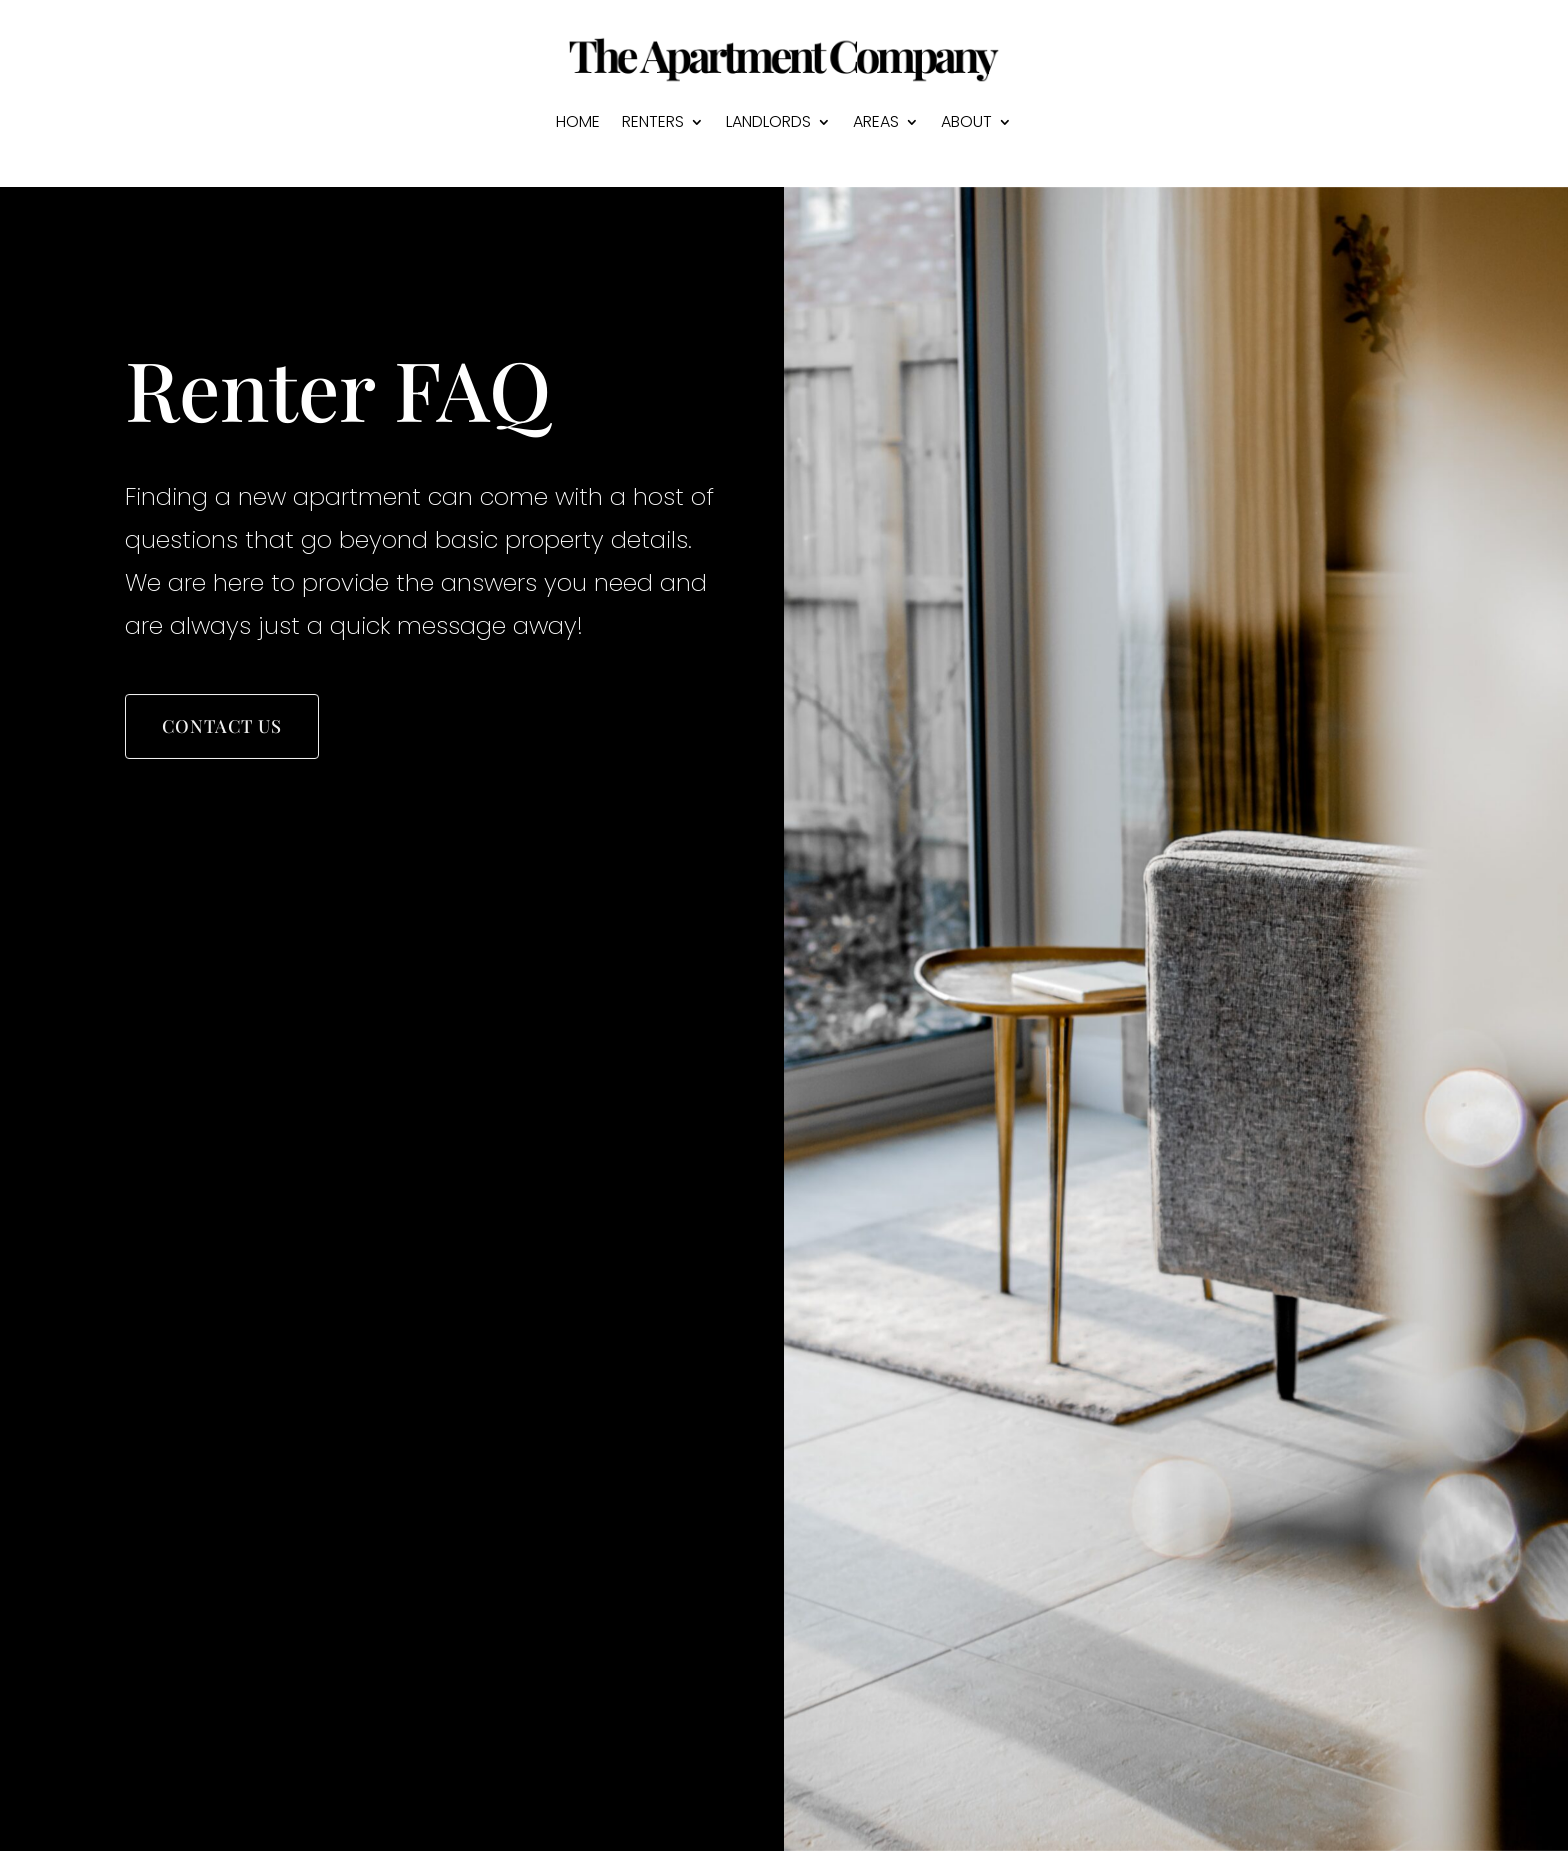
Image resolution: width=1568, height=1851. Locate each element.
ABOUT (966, 121)
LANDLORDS (768, 121)
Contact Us (222, 727)
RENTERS (653, 121)
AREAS (876, 121)
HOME (578, 121)
